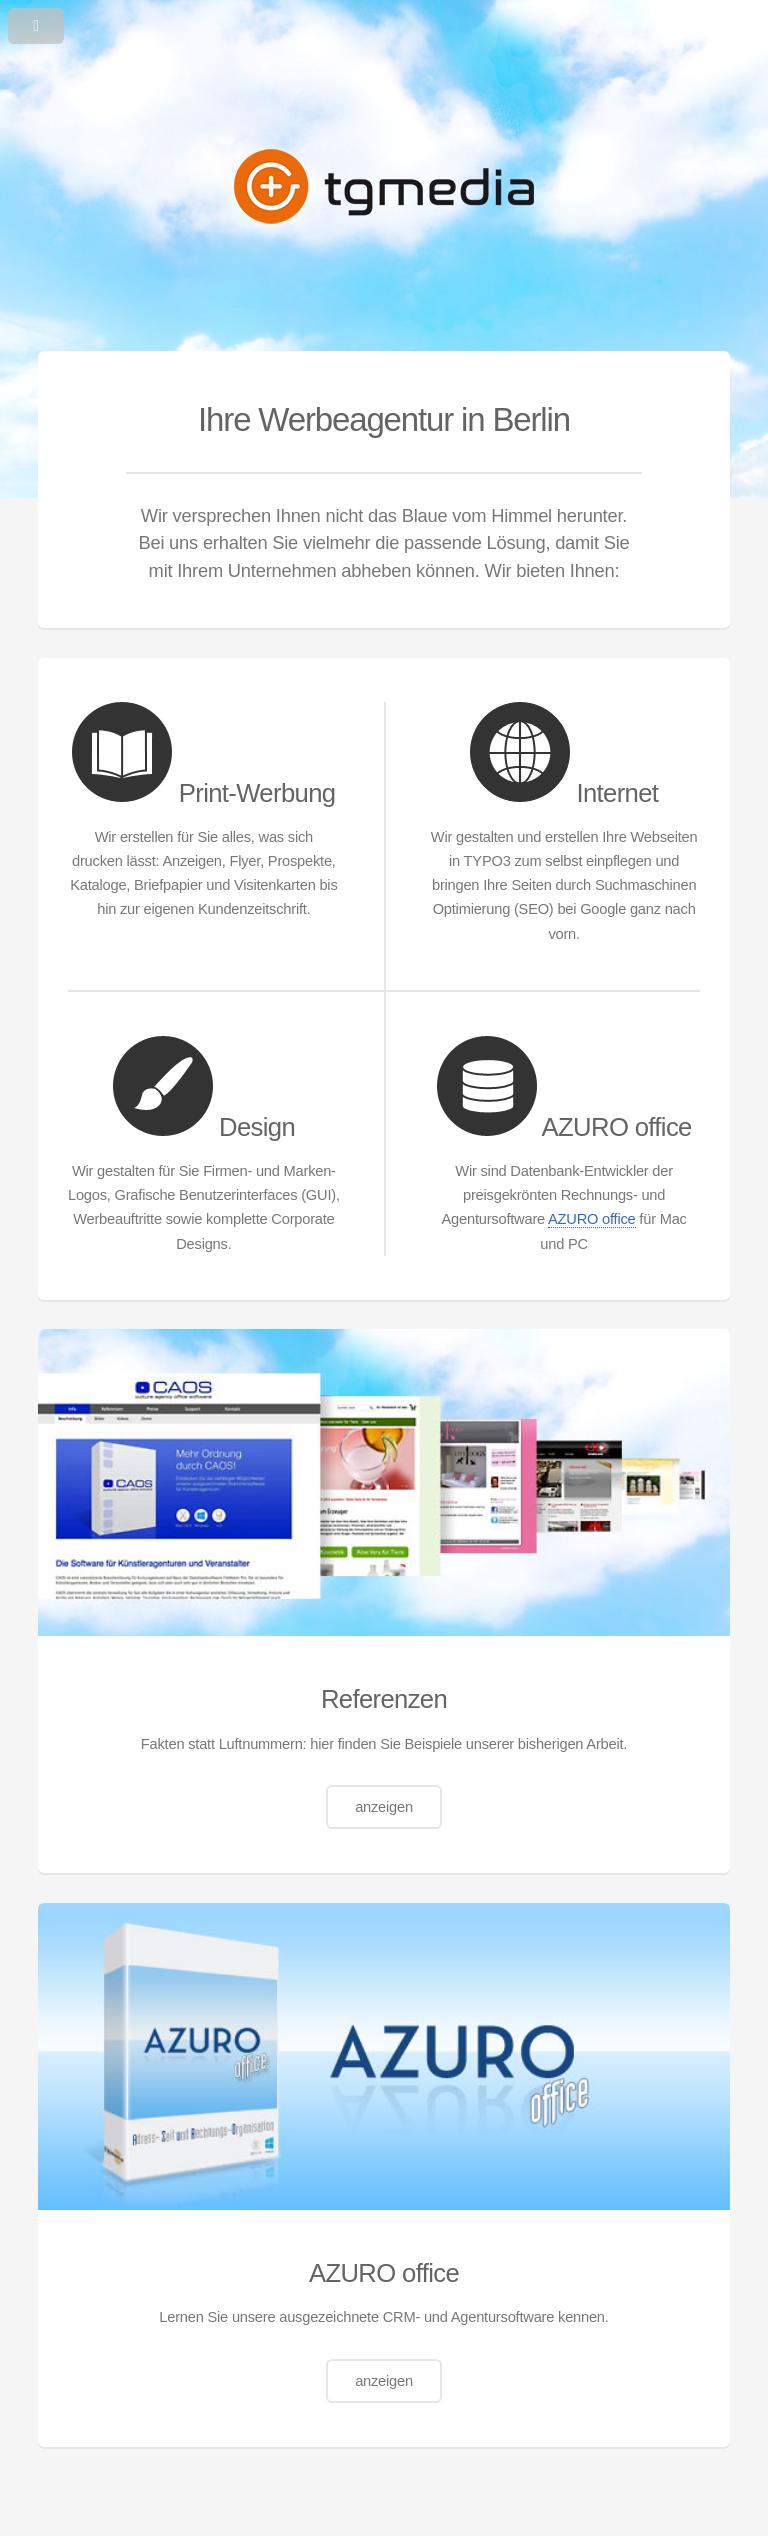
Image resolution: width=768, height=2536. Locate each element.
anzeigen (384, 1807)
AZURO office (592, 1219)
